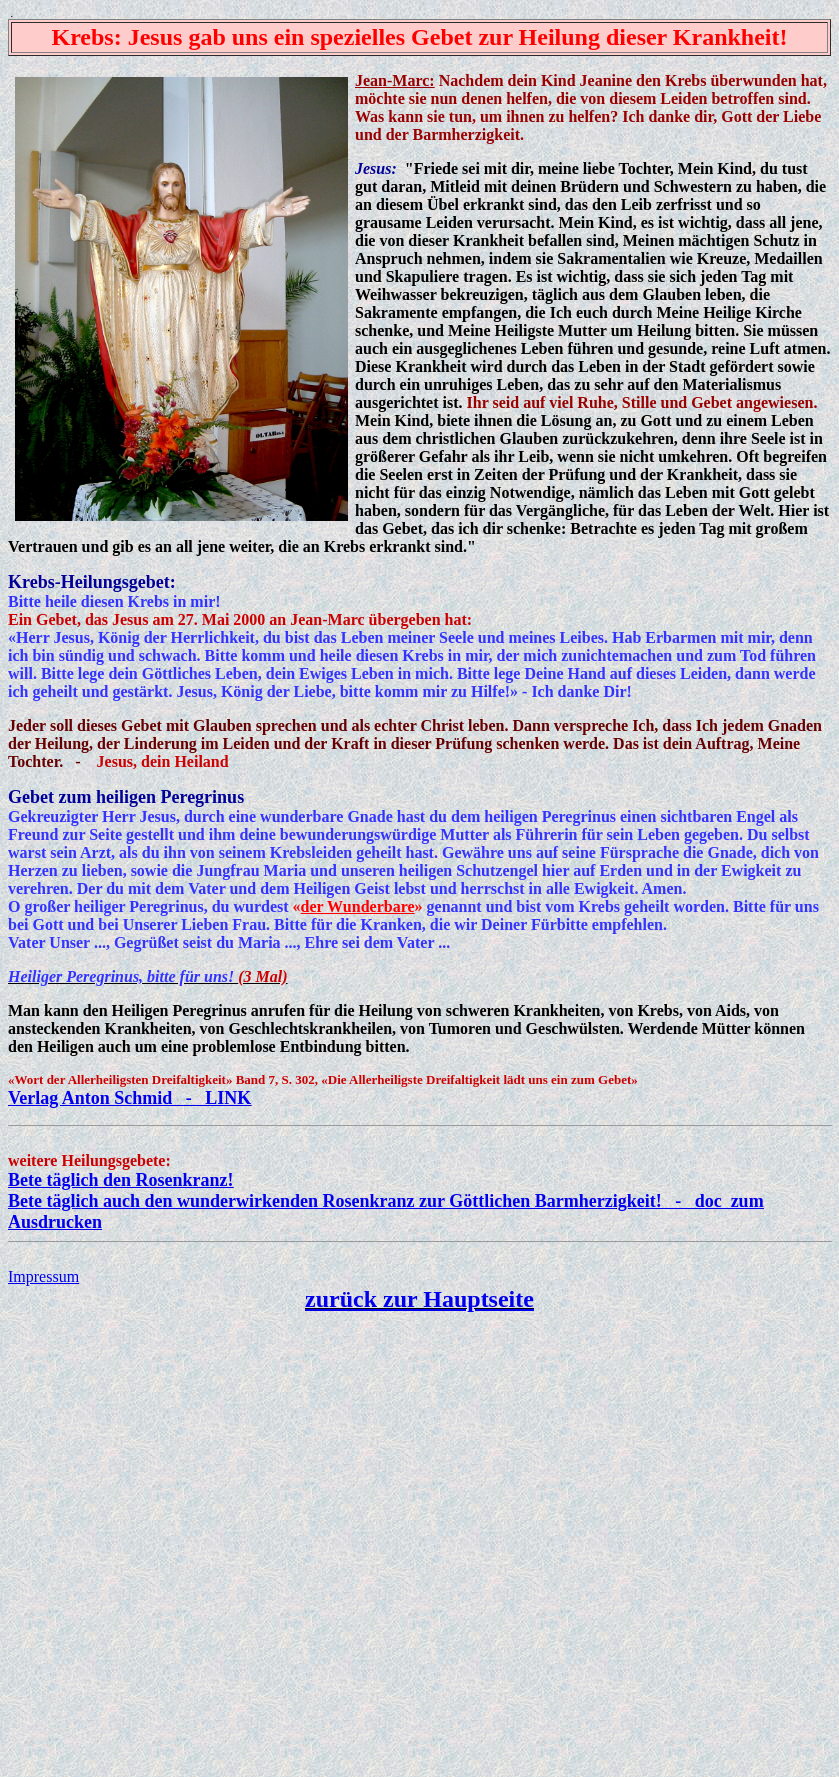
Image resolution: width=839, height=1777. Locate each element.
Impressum (43, 1276)
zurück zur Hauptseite (419, 1299)
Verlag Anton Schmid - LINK (129, 1098)
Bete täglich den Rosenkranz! (120, 1180)
